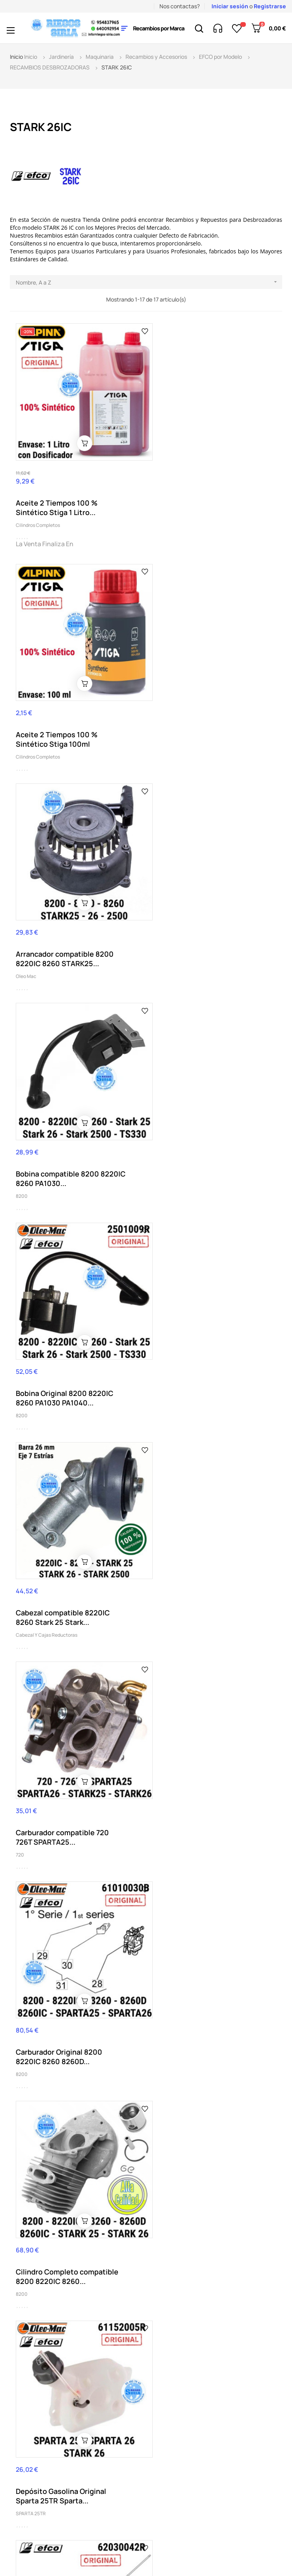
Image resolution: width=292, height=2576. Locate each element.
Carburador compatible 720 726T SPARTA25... (62, 1127)
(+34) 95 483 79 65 (48, 2394)
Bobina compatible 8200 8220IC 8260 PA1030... (207, 713)
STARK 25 (26, 1765)
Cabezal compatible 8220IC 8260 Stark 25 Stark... (199, 920)
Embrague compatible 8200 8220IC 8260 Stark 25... (199, 1540)
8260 (157, 1993)
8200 (158, 731)
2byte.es (199, 2540)
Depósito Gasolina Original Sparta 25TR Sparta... (197, 1334)
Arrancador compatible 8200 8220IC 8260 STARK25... (65, 713)
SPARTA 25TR (167, 1351)
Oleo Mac (26, 731)
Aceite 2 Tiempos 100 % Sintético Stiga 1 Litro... (56, 494)
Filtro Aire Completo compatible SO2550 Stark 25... (70, 1747)
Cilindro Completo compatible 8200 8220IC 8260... (67, 1334)
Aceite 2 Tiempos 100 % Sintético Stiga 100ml (193, 485)
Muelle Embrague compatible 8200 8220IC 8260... (65, 1975)
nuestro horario (54, 2441)
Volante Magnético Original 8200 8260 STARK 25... (62, 2182)
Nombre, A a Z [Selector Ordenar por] (149, 282)
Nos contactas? (179, 6)
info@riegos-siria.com (39, 2432)
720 (20, 1144)
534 (156, 1773)
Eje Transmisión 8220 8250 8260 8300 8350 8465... (62, 1540)
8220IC (24, 1558)
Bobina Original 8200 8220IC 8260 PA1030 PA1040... (64, 920)
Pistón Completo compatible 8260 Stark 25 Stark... (201, 1975)
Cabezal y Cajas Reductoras (182, 938)
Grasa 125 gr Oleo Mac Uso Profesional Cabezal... (196, 1756)
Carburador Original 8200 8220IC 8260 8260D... (195, 1127)
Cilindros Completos (38, 512)
